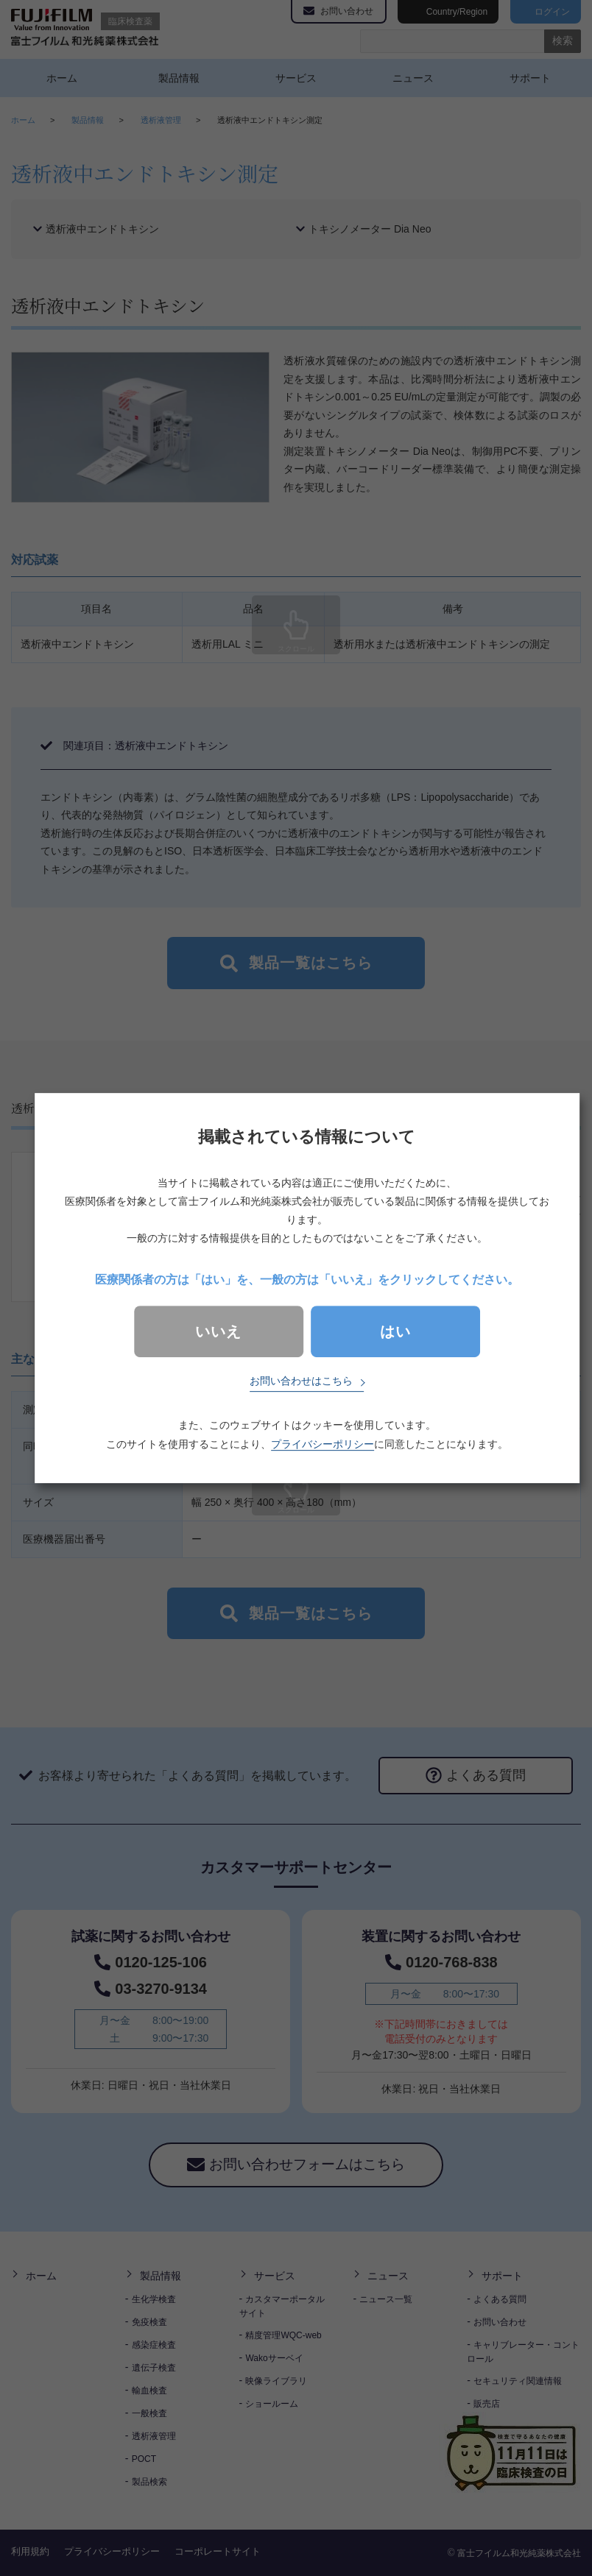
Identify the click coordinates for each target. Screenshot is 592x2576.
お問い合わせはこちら (301, 1381)
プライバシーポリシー (322, 1444)
